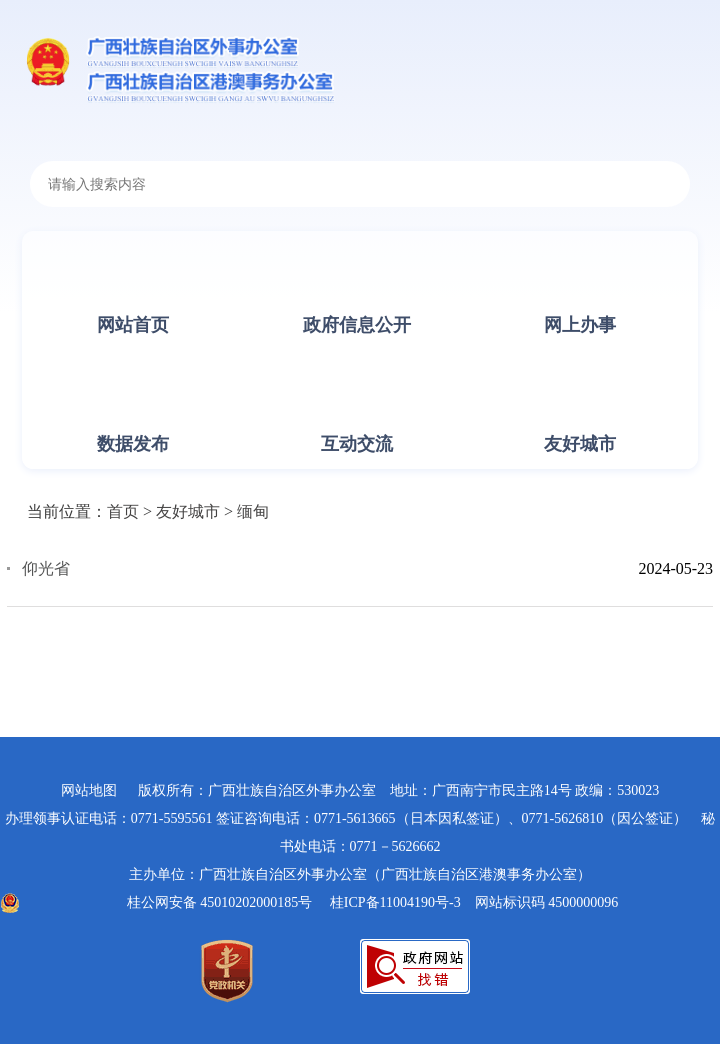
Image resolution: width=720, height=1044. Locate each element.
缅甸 (253, 511)
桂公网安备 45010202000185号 (220, 902)
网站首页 (133, 325)
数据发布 (133, 444)
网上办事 (580, 325)
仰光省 (46, 568)
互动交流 (357, 444)
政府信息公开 (357, 325)
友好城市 (580, 444)
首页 (123, 511)
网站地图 (89, 790)
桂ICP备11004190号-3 (395, 902)
